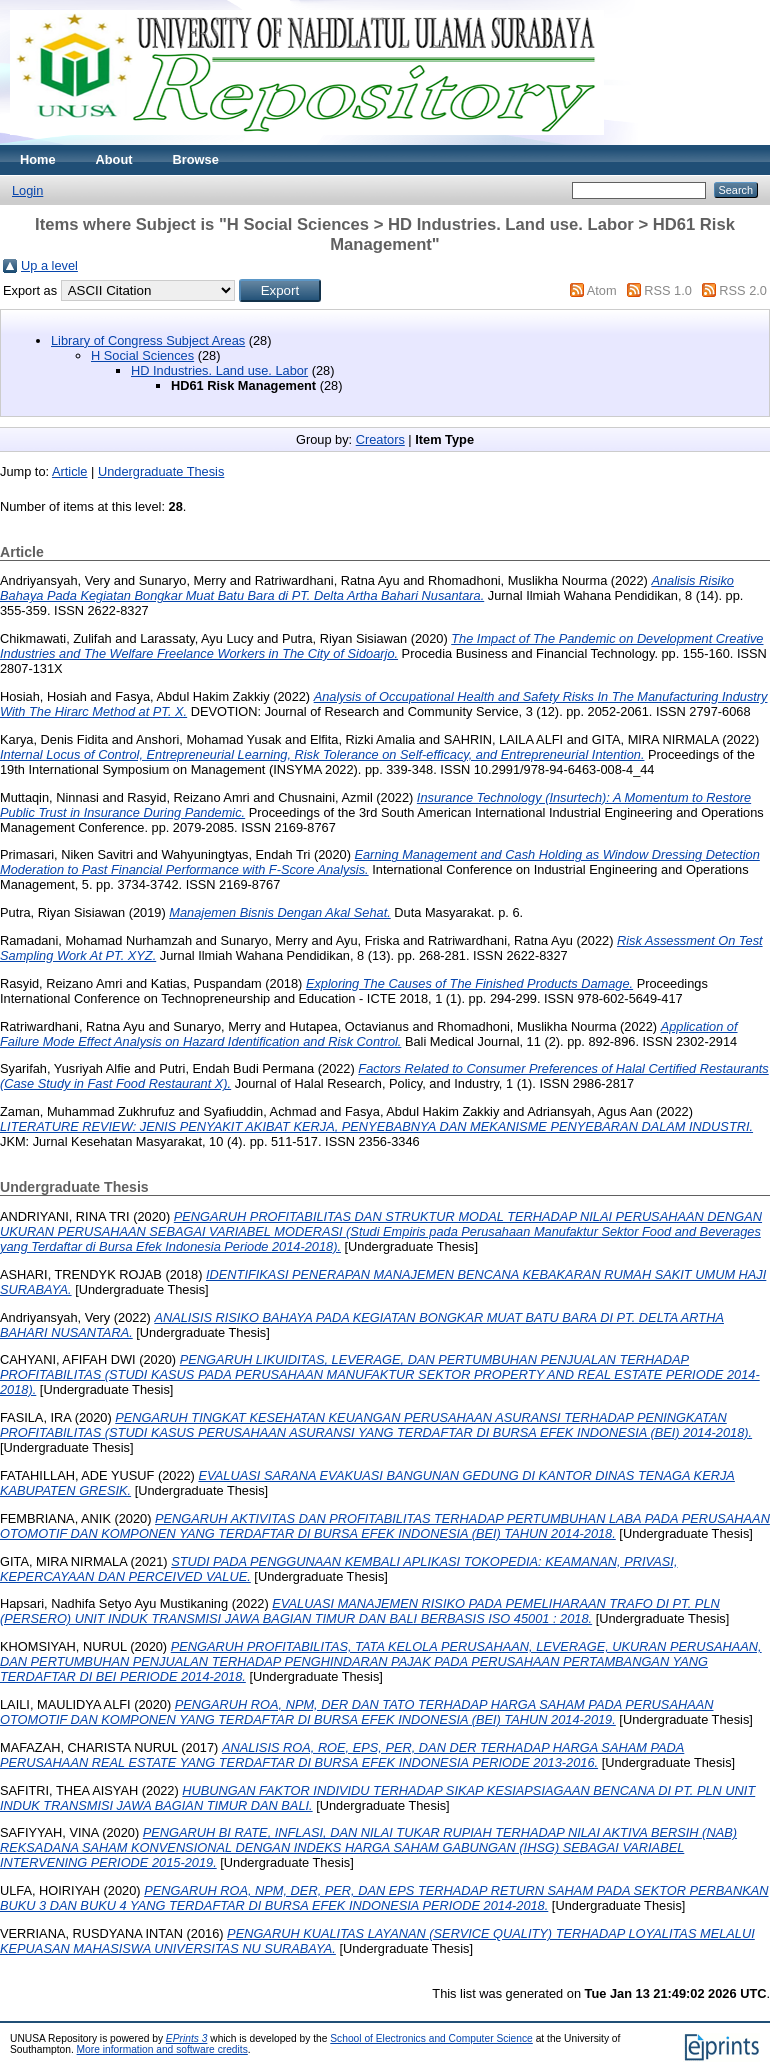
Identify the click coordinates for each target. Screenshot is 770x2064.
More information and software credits (162, 2049)
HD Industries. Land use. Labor (219, 370)
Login (27, 190)
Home (38, 159)
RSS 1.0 (668, 290)
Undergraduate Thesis (161, 471)
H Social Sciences (142, 355)
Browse (196, 159)
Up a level (49, 265)
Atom (602, 290)
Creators (380, 439)
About (114, 159)
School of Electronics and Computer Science (431, 2038)
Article (70, 471)
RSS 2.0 (743, 290)
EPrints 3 (187, 2038)
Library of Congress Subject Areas (148, 340)
